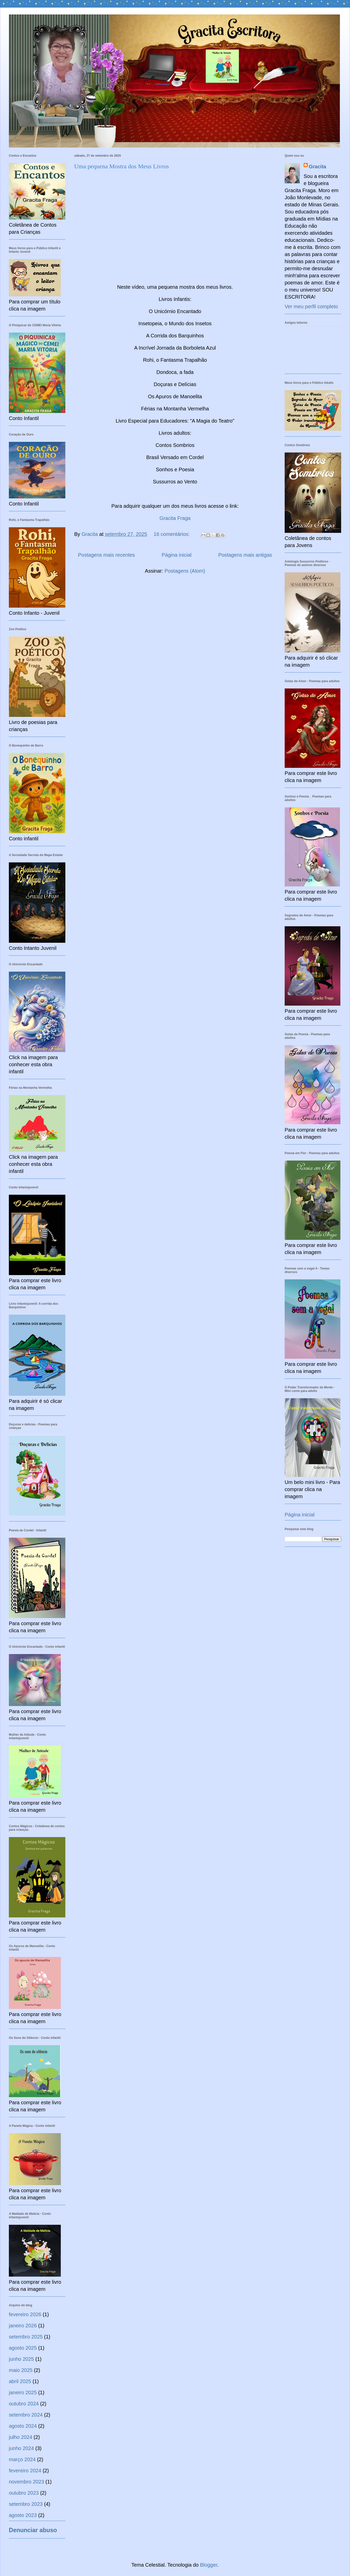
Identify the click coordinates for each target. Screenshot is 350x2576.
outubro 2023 (24, 2493)
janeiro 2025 (23, 2392)
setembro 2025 (26, 2336)
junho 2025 (21, 2359)
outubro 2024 (24, 2403)
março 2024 (22, 2459)
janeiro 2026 (23, 2325)
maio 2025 (20, 2370)
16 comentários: (172, 534)
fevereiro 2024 (25, 2470)
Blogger (208, 2565)
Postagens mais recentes (106, 555)
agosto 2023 (23, 2515)
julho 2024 (20, 2437)
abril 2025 (20, 2381)
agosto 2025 (23, 2348)
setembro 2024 (26, 2415)
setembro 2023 (26, 2504)
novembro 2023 (26, 2481)
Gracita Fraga (175, 518)
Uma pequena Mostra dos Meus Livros (121, 166)
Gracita (317, 166)
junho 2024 (21, 2448)
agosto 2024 (23, 2426)
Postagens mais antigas (245, 555)
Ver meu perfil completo (311, 306)
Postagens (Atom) (185, 571)
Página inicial (176, 555)
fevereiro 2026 (25, 2314)
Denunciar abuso (33, 2530)
